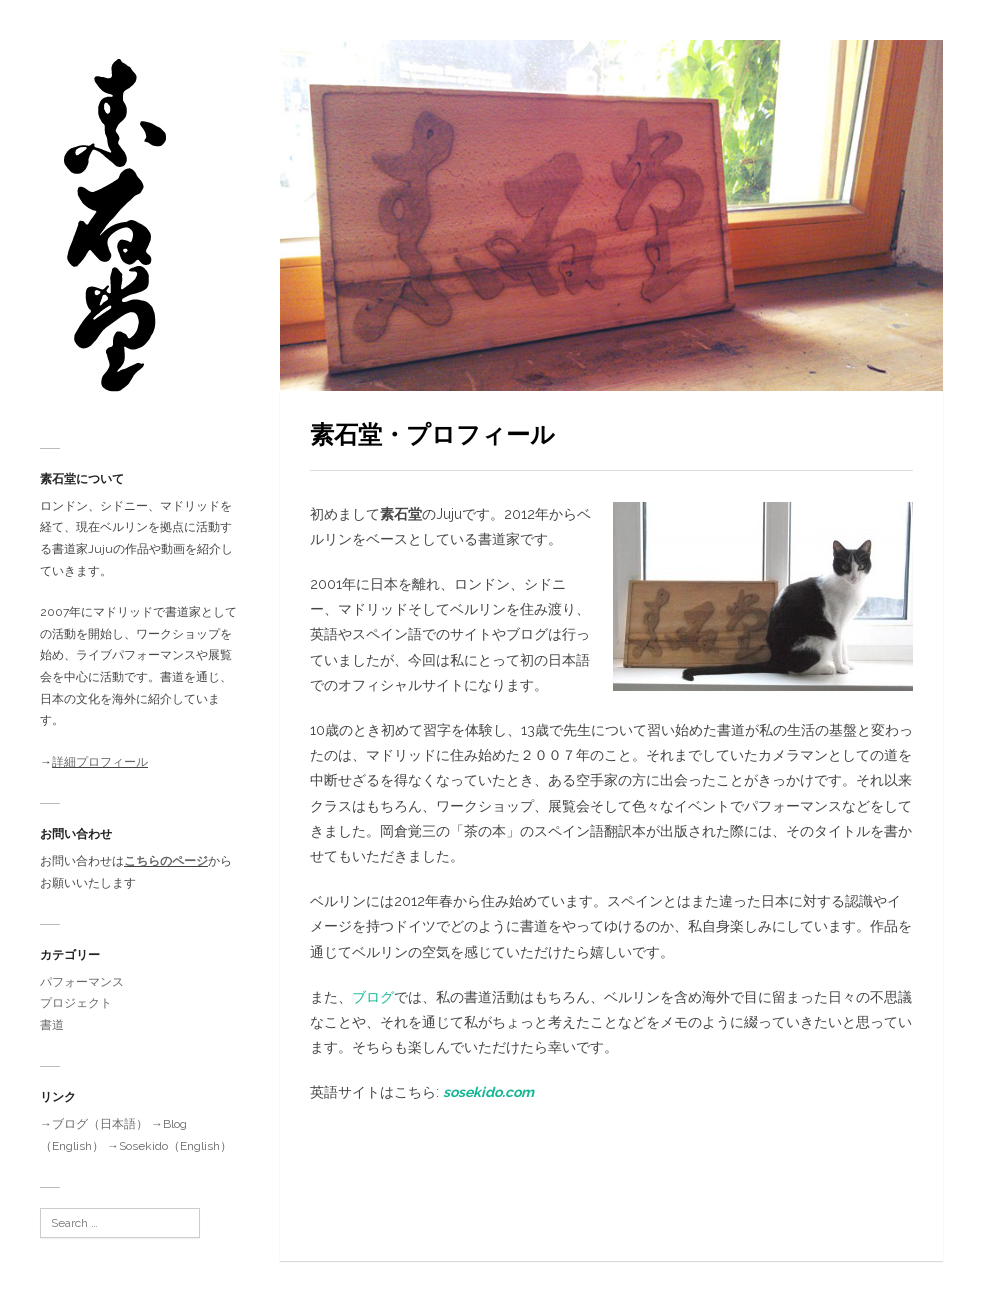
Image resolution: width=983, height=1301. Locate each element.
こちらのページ (166, 861)
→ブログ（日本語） (94, 1124)
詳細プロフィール (100, 762)
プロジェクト (76, 1003)
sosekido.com (488, 1092)
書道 (52, 1025)
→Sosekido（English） (169, 1146)
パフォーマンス (82, 982)
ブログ (373, 997)
